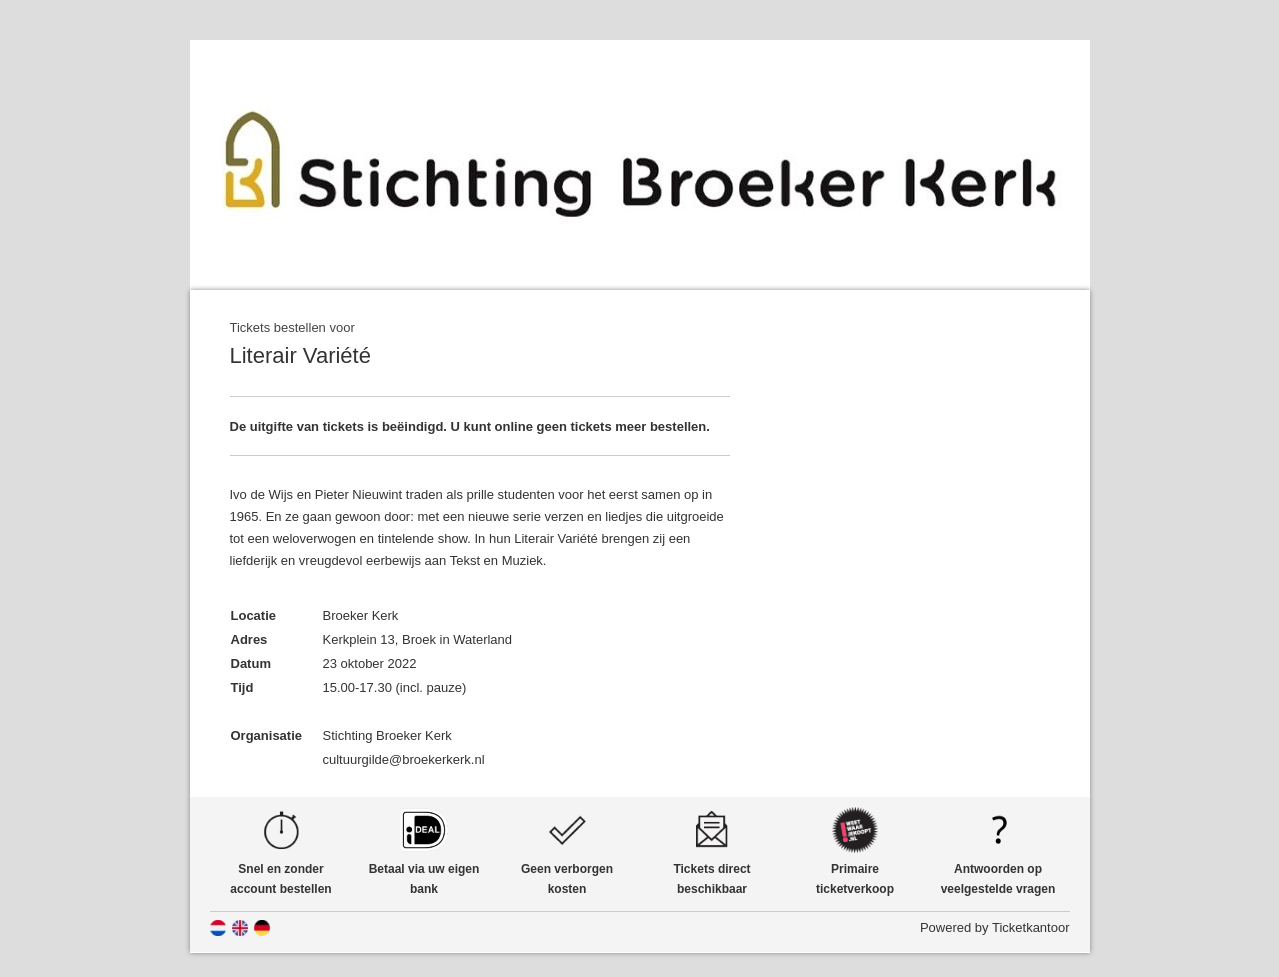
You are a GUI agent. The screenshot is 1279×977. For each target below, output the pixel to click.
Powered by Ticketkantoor (995, 927)
